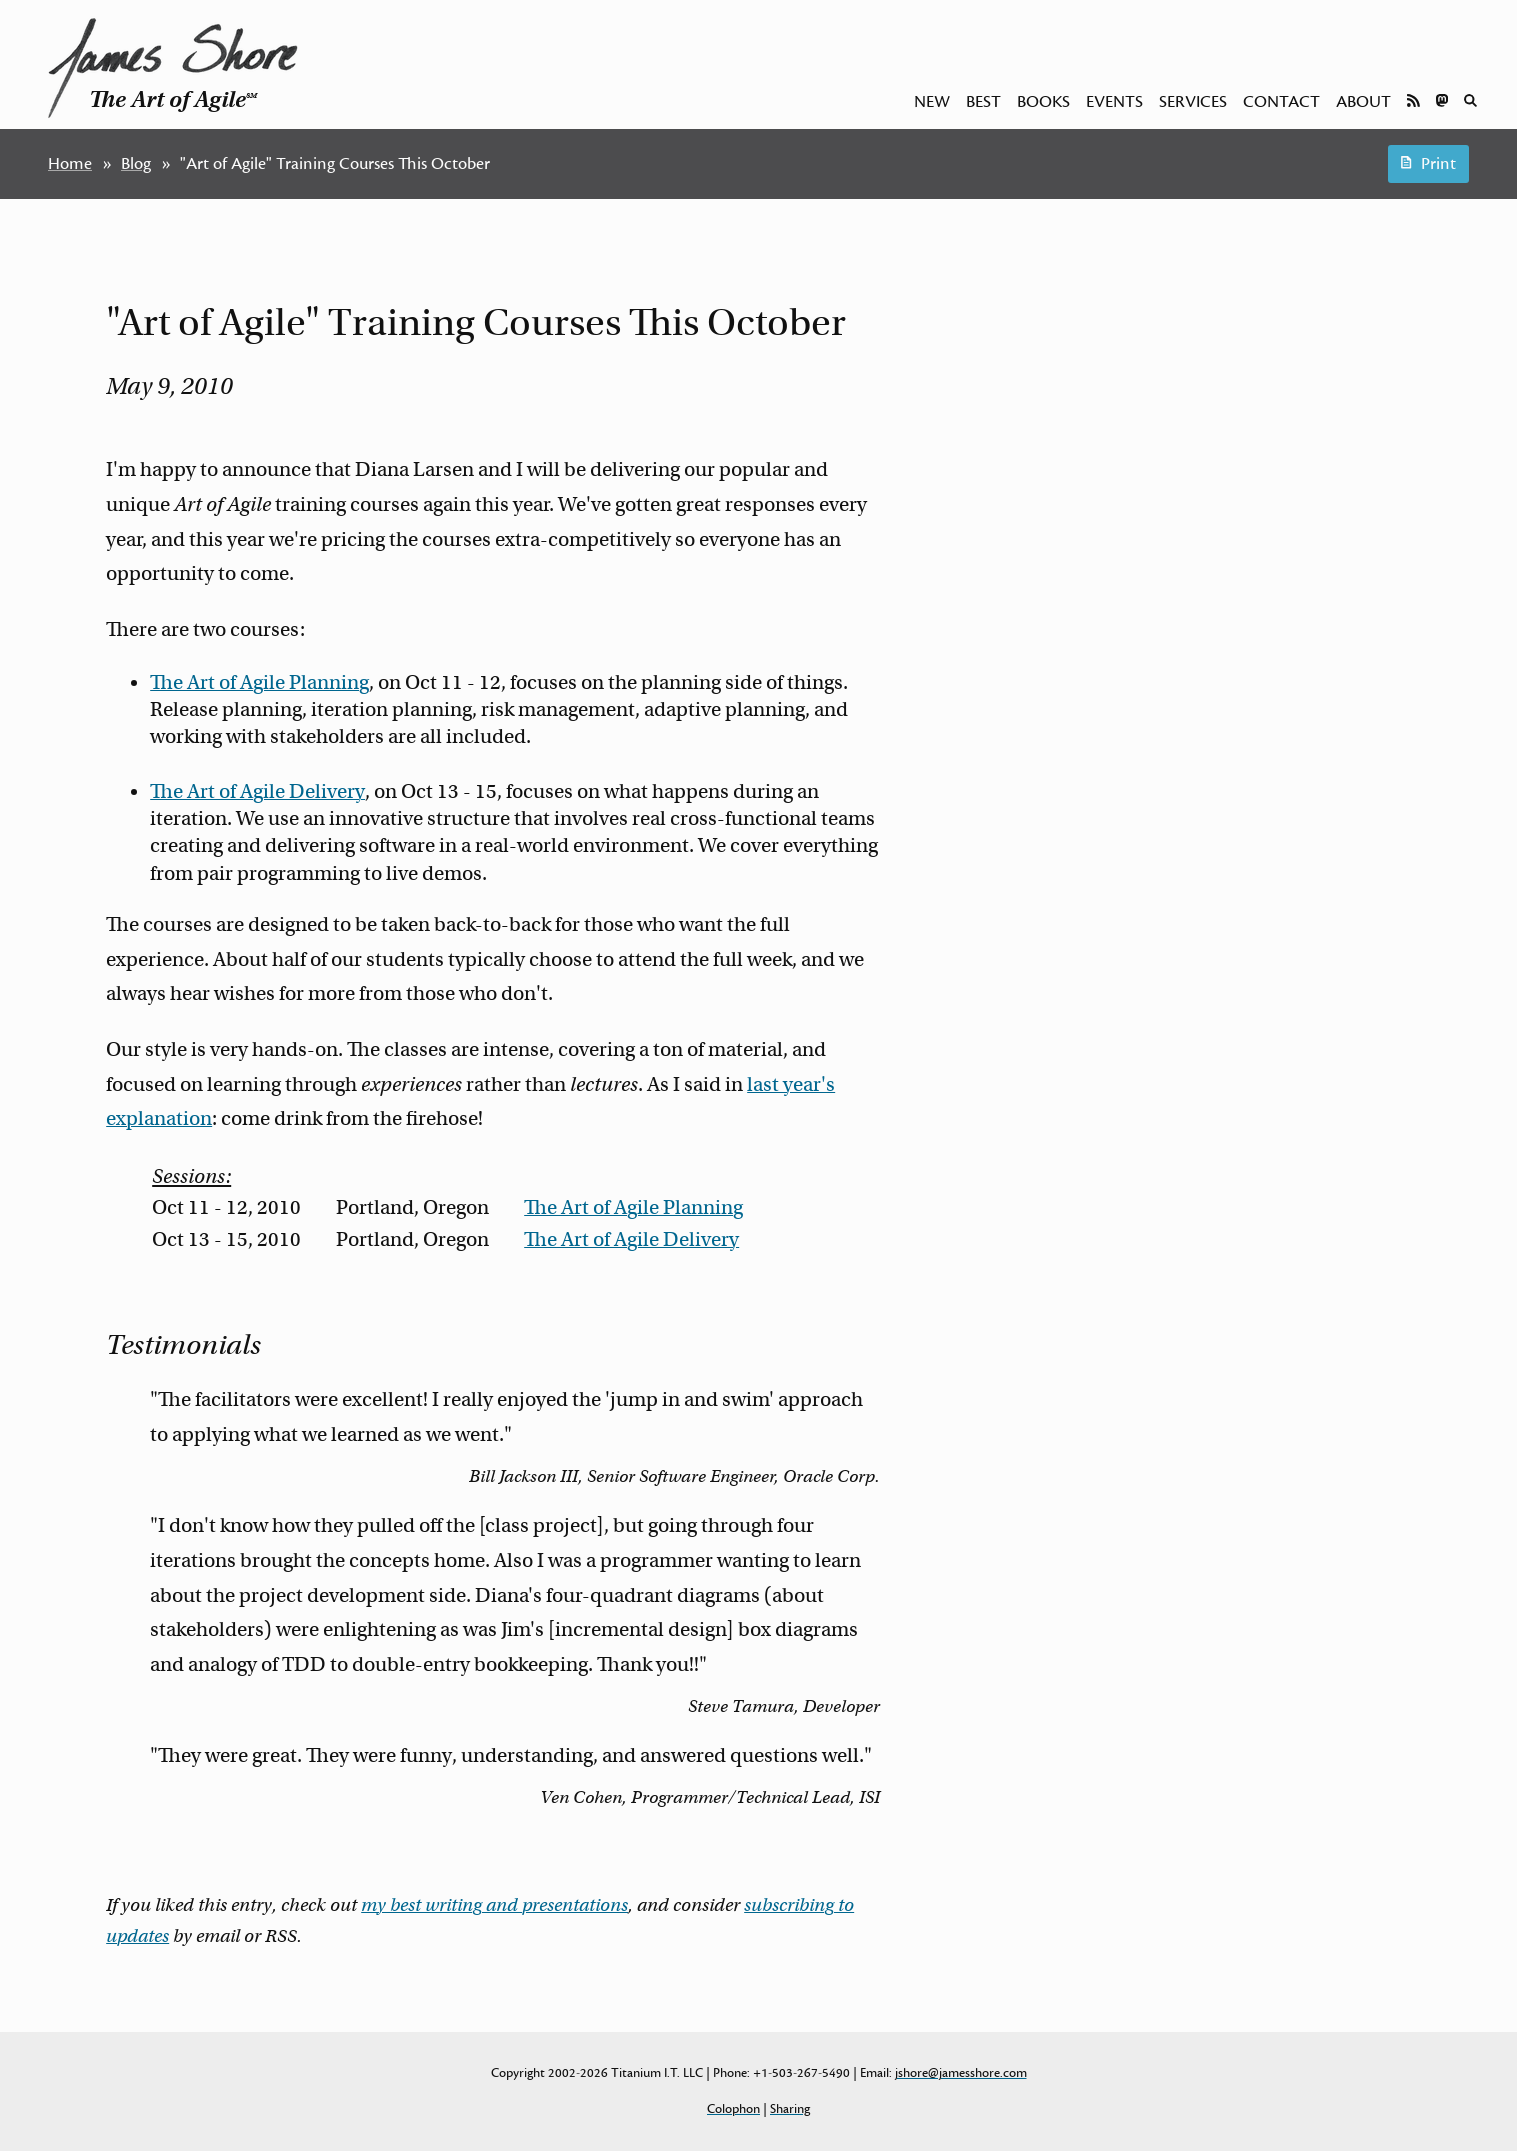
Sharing (790, 2109)
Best (983, 102)
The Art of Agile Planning (259, 682)
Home (70, 164)
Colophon (733, 2109)
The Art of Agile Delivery (257, 791)
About (1363, 102)
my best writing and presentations (494, 1905)
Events (1114, 102)
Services (1193, 102)
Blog (136, 164)
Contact (1281, 102)
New (932, 102)
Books (1043, 102)
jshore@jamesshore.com (961, 2073)
